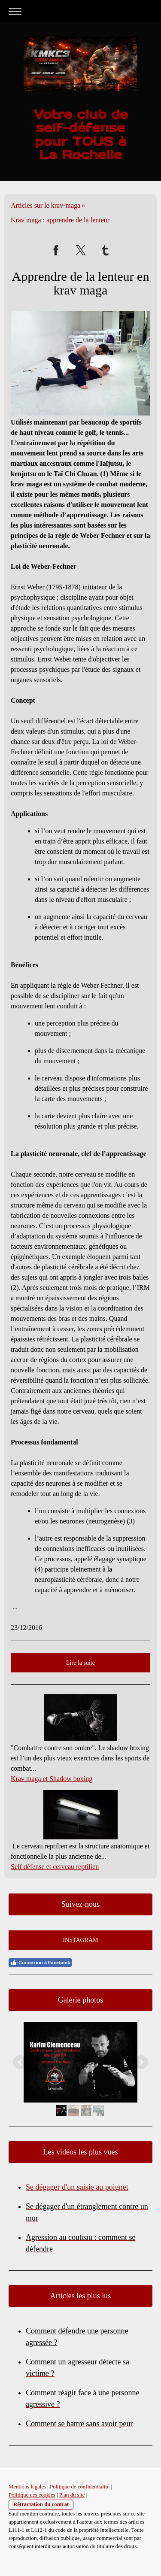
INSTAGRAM (80, 1940)
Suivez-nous (80, 1904)
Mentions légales (27, 2487)
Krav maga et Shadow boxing (51, 1778)
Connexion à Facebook (40, 1962)
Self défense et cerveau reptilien (55, 1866)
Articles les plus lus (80, 2295)
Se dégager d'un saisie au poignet (77, 2187)
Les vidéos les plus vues (80, 2152)
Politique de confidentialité (79, 2487)
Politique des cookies (32, 2495)
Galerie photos (80, 2000)
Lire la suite (80, 1663)
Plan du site (72, 2495)
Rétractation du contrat (41, 2504)
